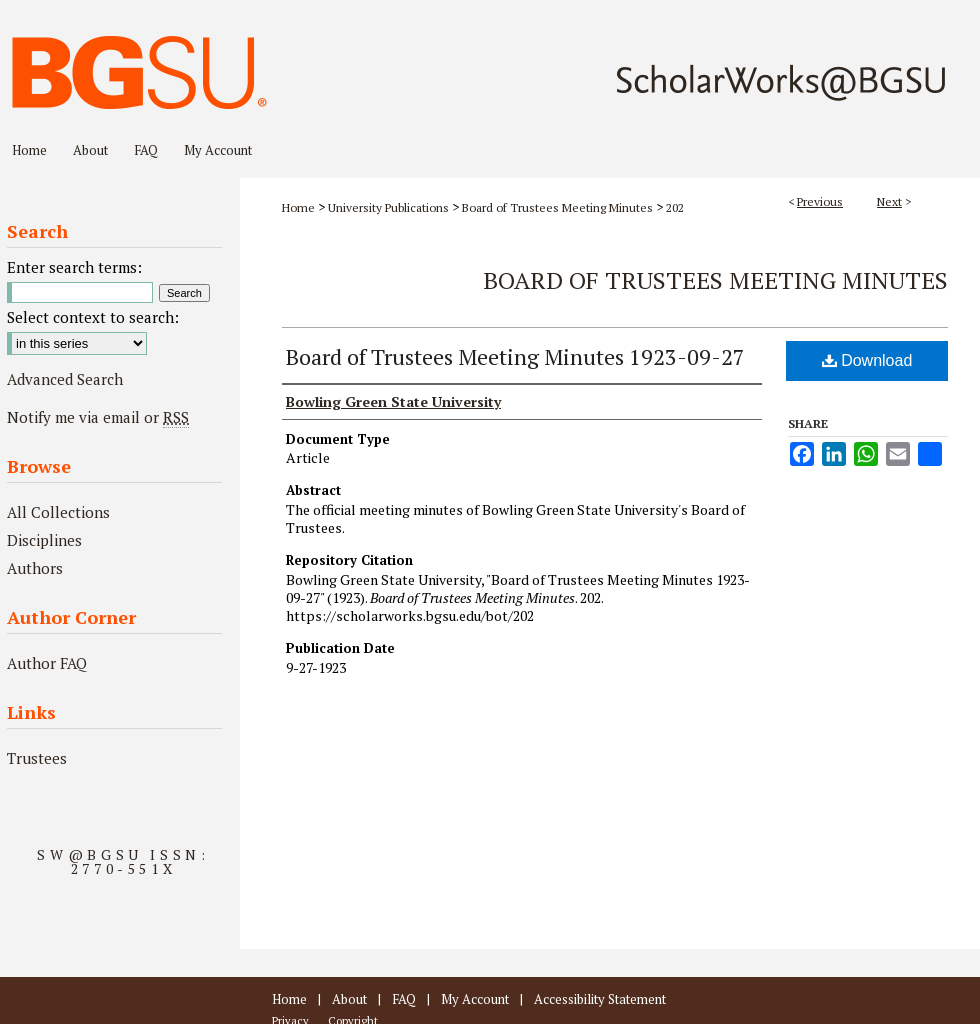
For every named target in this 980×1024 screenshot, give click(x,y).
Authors (35, 568)
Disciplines (44, 540)
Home (298, 207)
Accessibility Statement (600, 999)
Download (867, 360)
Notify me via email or (98, 417)
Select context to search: (93, 317)
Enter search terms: (74, 267)
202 (675, 207)
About (349, 999)
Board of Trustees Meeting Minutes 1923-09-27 (515, 356)
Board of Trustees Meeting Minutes (557, 207)
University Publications (388, 207)
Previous (820, 201)
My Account (475, 999)
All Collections (58, 512)
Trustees (37, 758)
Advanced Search (65, 379)
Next (889, 201)
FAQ (404, 999)
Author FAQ (47, 663)
